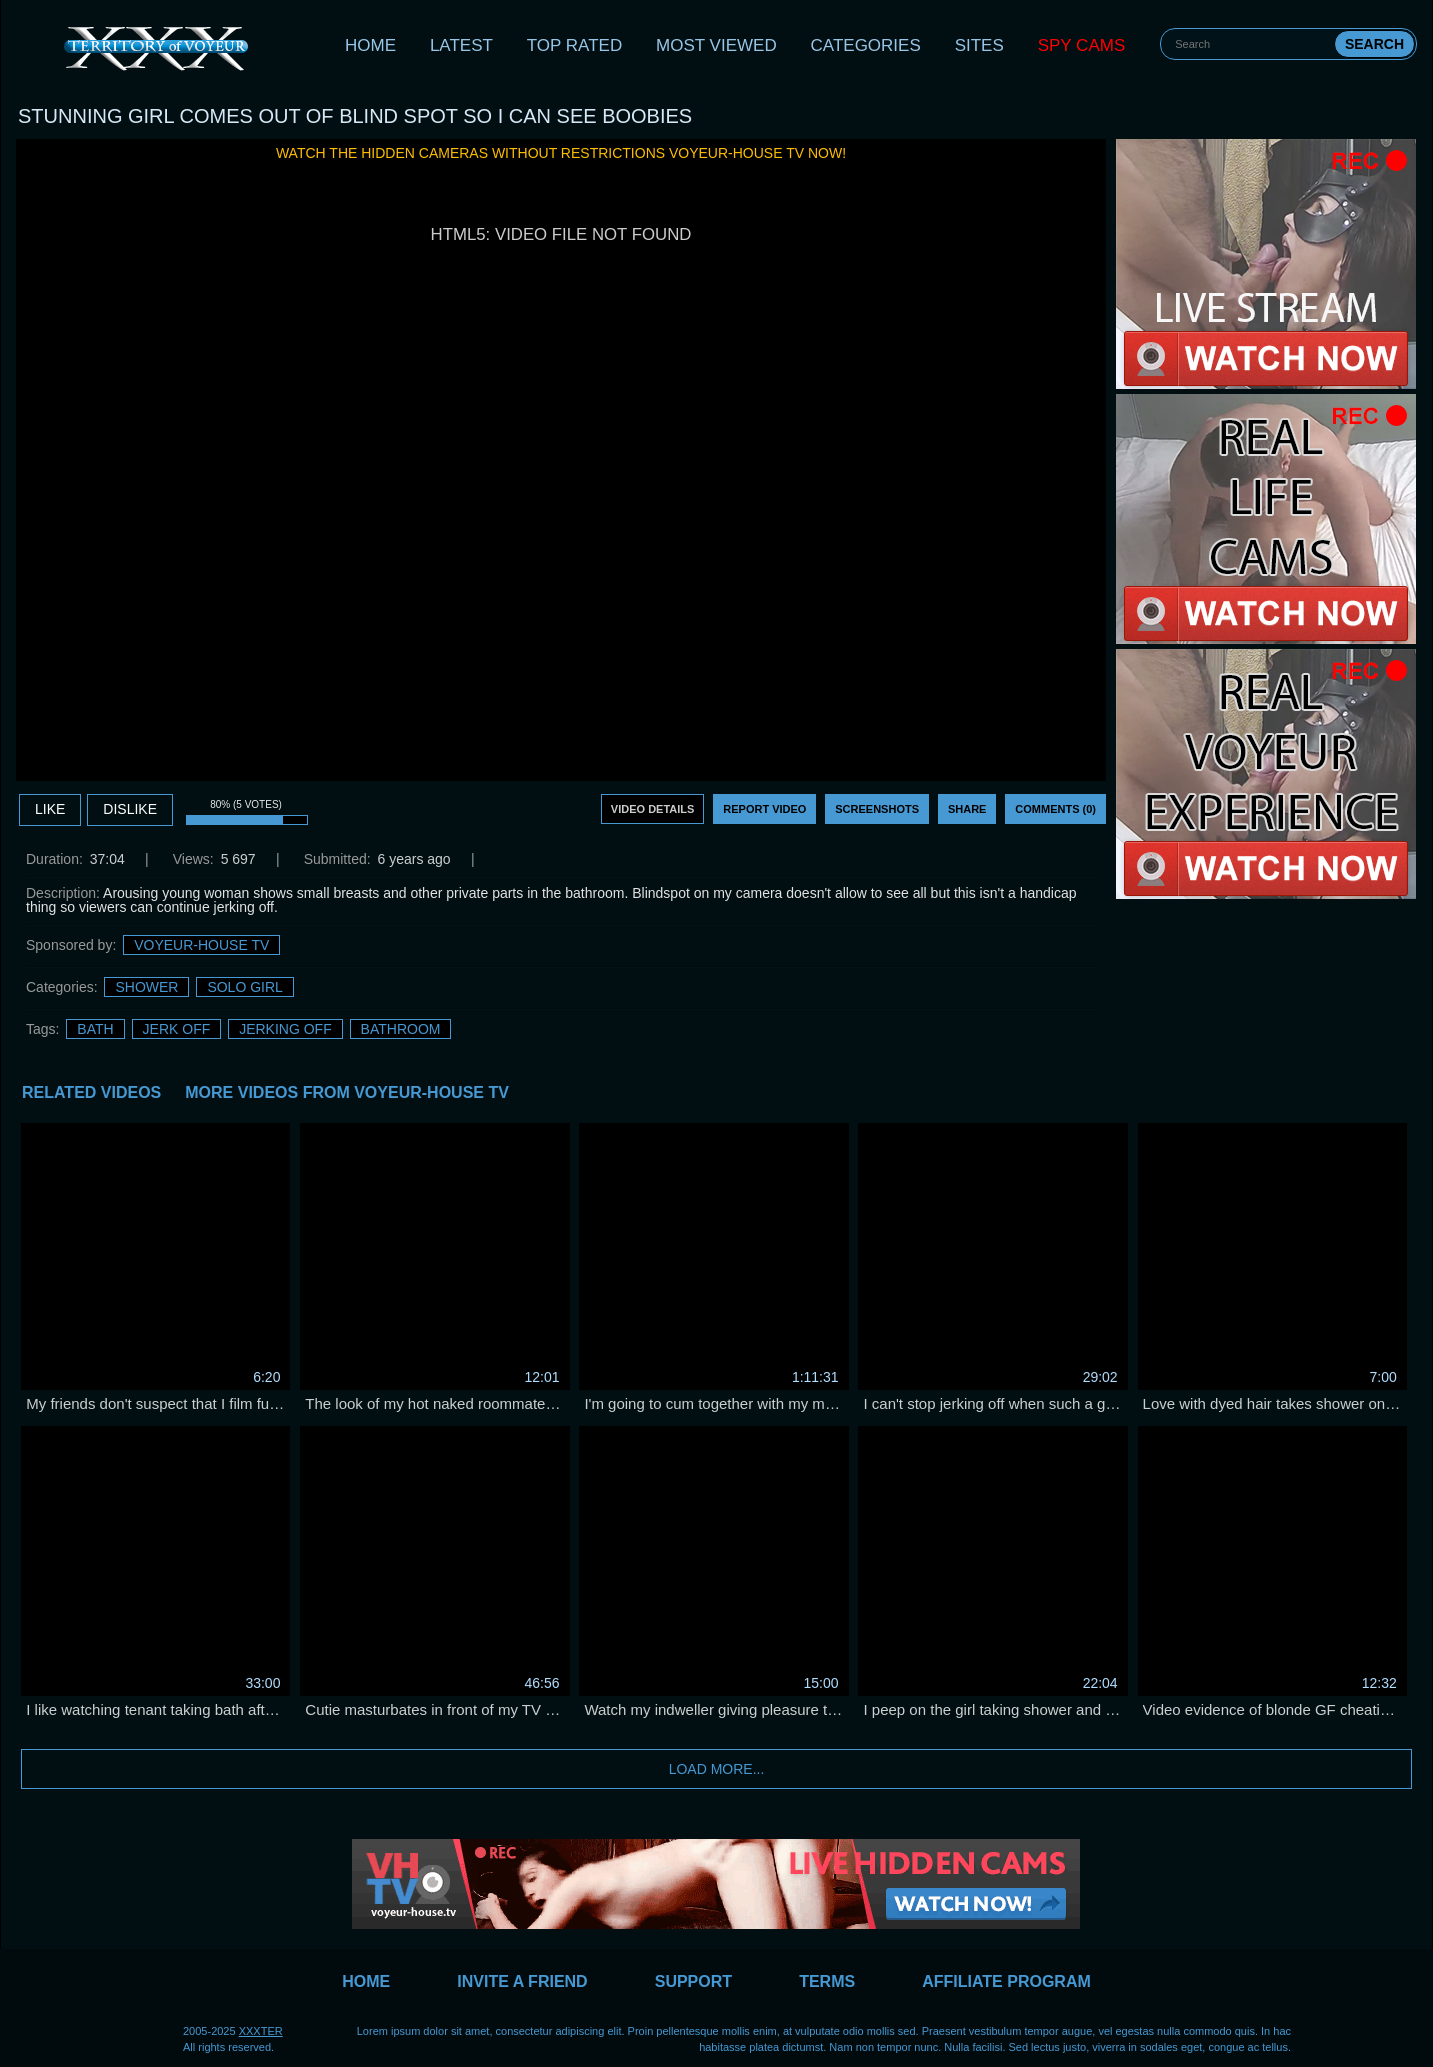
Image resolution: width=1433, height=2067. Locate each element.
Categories (866, 45)
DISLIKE (130, 809)
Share (967, 809)
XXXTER (261, 2031)
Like (50, 809)
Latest (461, 45)
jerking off (285, 1029)
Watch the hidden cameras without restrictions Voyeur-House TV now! (561, 153)
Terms (827, 1981)
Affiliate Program (1006, 1981)
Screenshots (877, 809)
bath (95, 1029)
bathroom (401, 1029)
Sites (979, 45)
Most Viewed (716, 45)
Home (370, 45)
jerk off (177, 1029)
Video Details (653, 809)
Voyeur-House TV (201, 945)
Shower (146, 987)
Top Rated (574, 45)
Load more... (717, 1769)
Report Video (764, 809)
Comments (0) (1055, 809)
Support (693, 1981)
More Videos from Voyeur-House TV (347, 1092)
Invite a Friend (522, 1981)
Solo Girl (244, 987)
